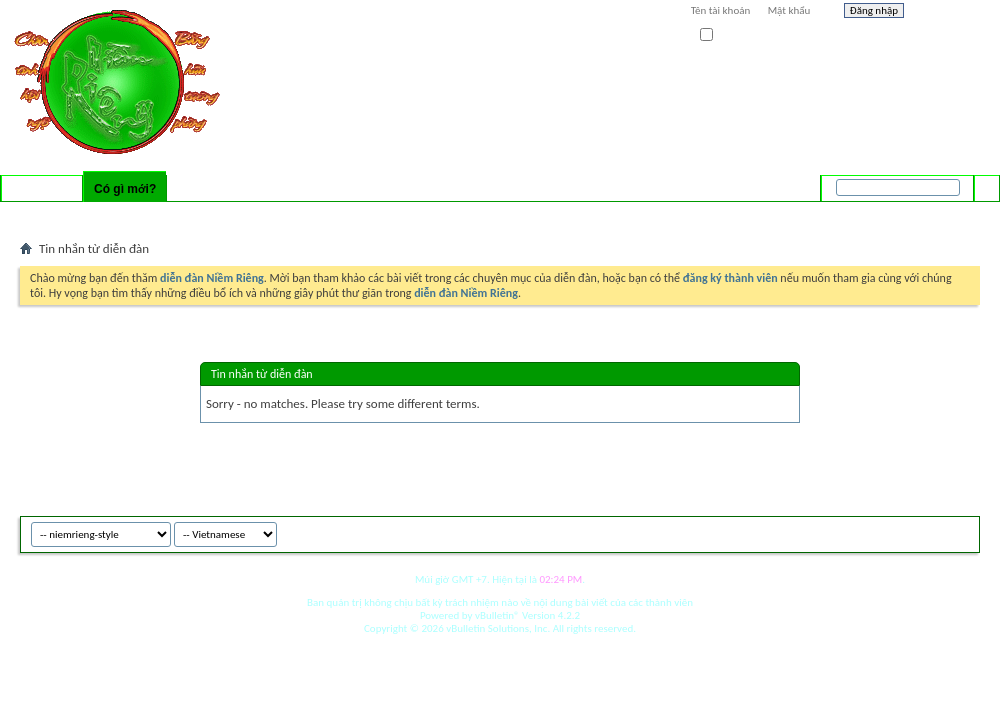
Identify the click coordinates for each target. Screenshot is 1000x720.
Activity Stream (61, 215)
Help (947, 13)
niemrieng (868, 531)
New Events (200, 215)
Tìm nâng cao (946, 214)
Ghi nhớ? (728, 35)
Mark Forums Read (287, 215)
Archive (922, 531)
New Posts (134, 215)
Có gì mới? (125, 189)
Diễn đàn (42, 189)
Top (959, 531)
